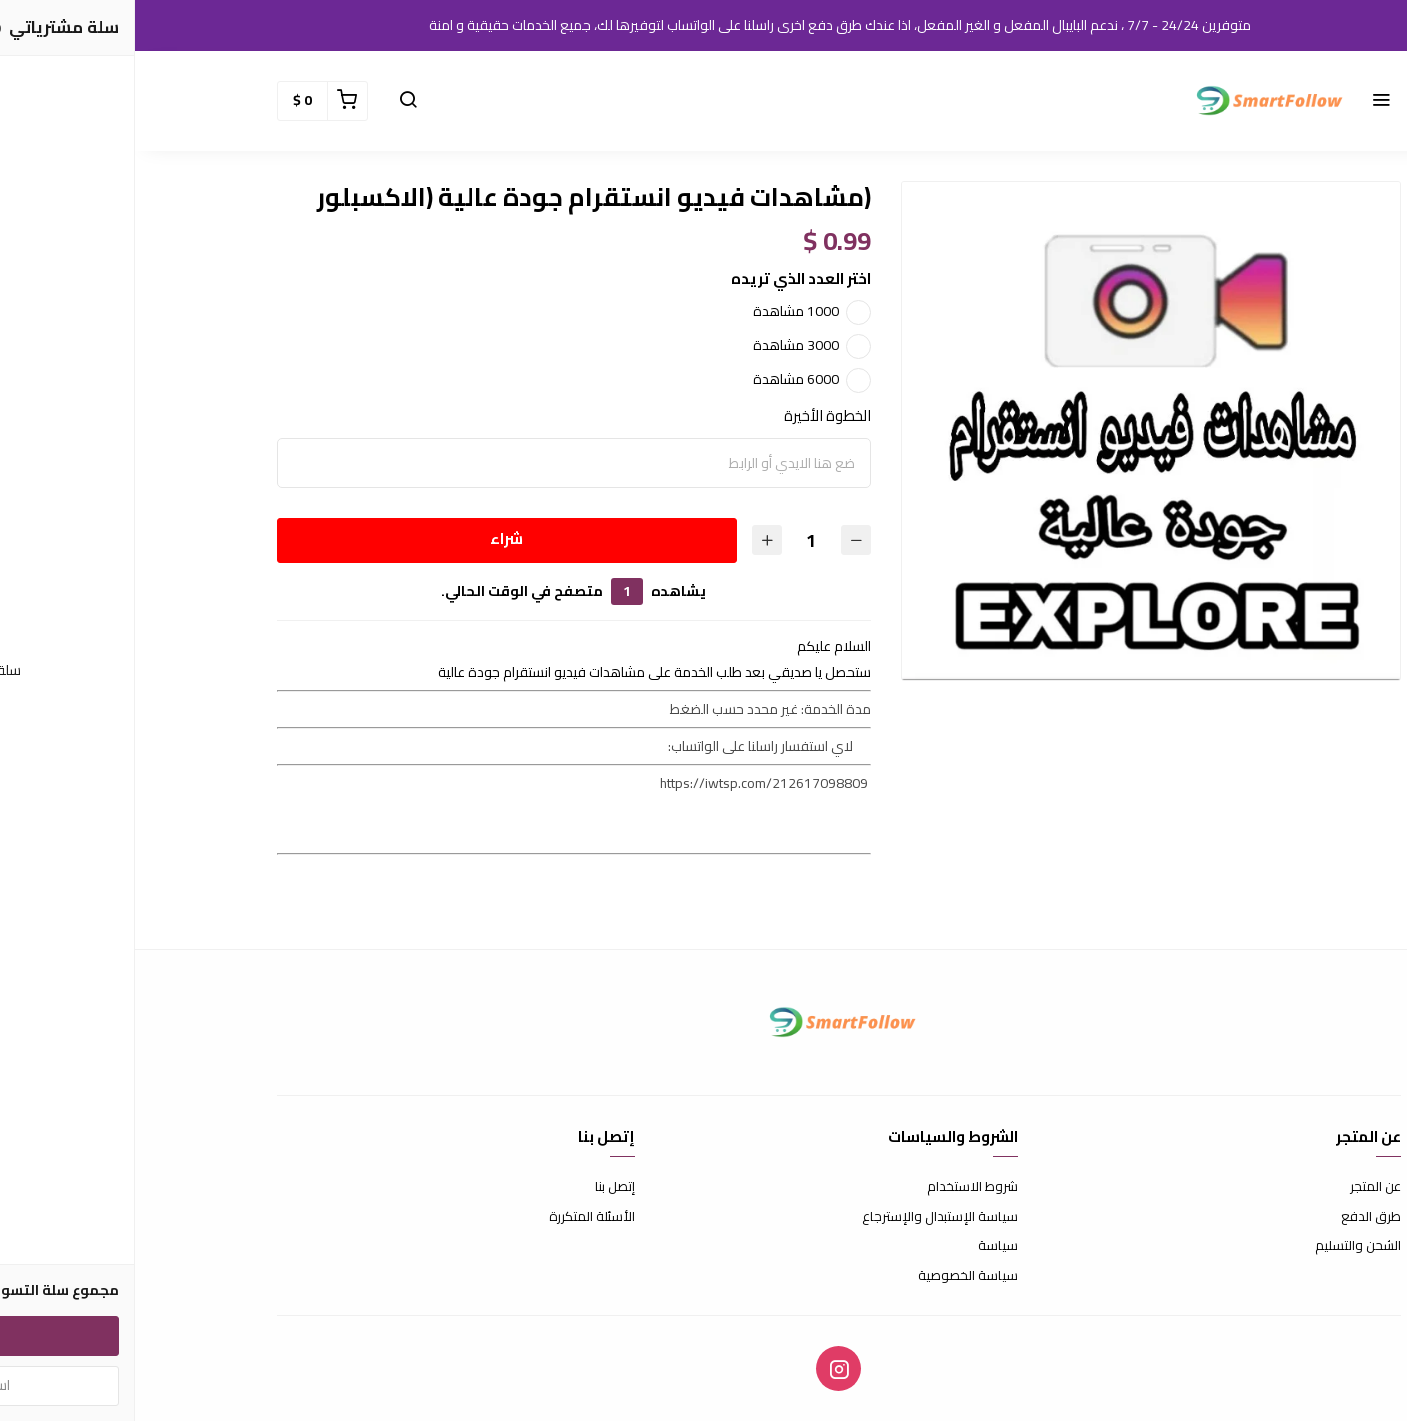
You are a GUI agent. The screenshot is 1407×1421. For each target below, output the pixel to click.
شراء (371, 538)
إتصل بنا (480, 1187)
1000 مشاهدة (661, 311)
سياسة (863, 1246)
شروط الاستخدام (837, 1187)
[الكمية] (676, 540)
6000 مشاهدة (661, 379)
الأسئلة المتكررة (457, 1217)
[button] (1246, 101)
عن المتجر (1240, 1187)
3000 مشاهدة (661, 345)
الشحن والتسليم (1223, 1246)
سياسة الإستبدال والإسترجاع (805, 1217)
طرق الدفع (1236, 1217)
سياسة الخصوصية (833, 1276)
